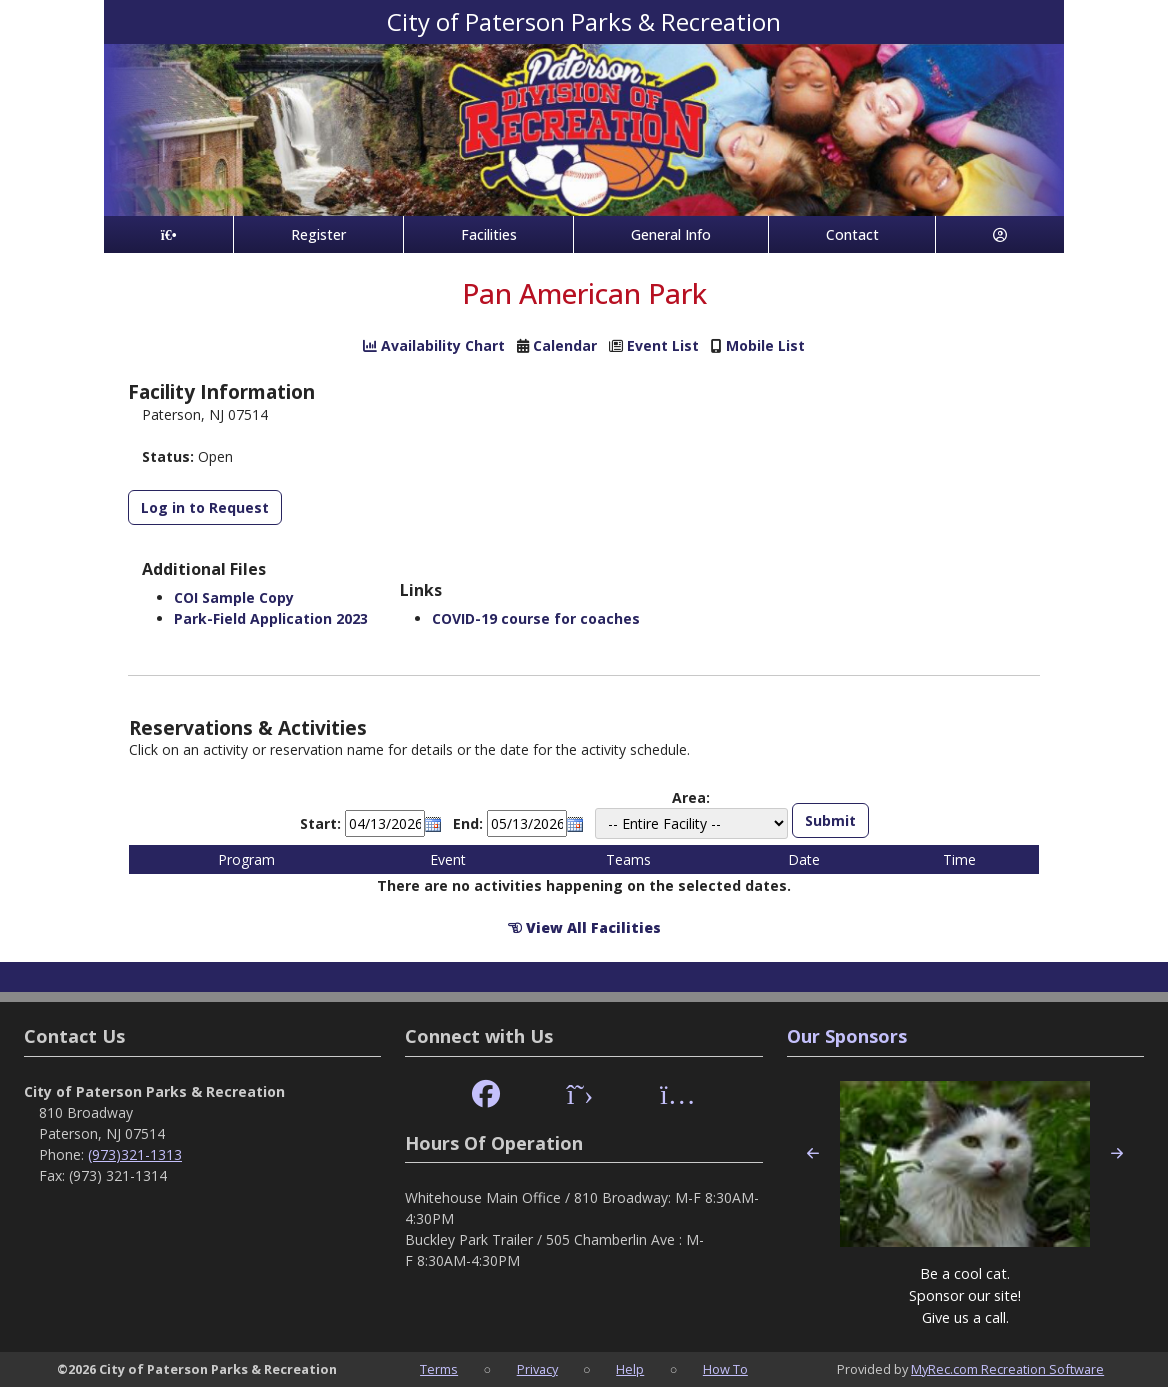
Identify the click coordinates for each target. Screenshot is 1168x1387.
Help (630, 1369)
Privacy (537, 1369)
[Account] (1000, 234)
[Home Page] (168, 234)
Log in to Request (205, 507)
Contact (852, 234)
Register (318, 234)
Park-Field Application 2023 (271, 618)
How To (725, 1369)
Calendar (565, 345)
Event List (663, 345)
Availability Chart (434, 345)
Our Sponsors (847, 1036)
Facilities (489, 234)
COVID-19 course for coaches (536, 618)
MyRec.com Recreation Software (1007, 1369)
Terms (439, 1369)
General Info (671, 234)
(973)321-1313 (135, 1154)
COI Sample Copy (234, 597)
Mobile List (765, 345)
